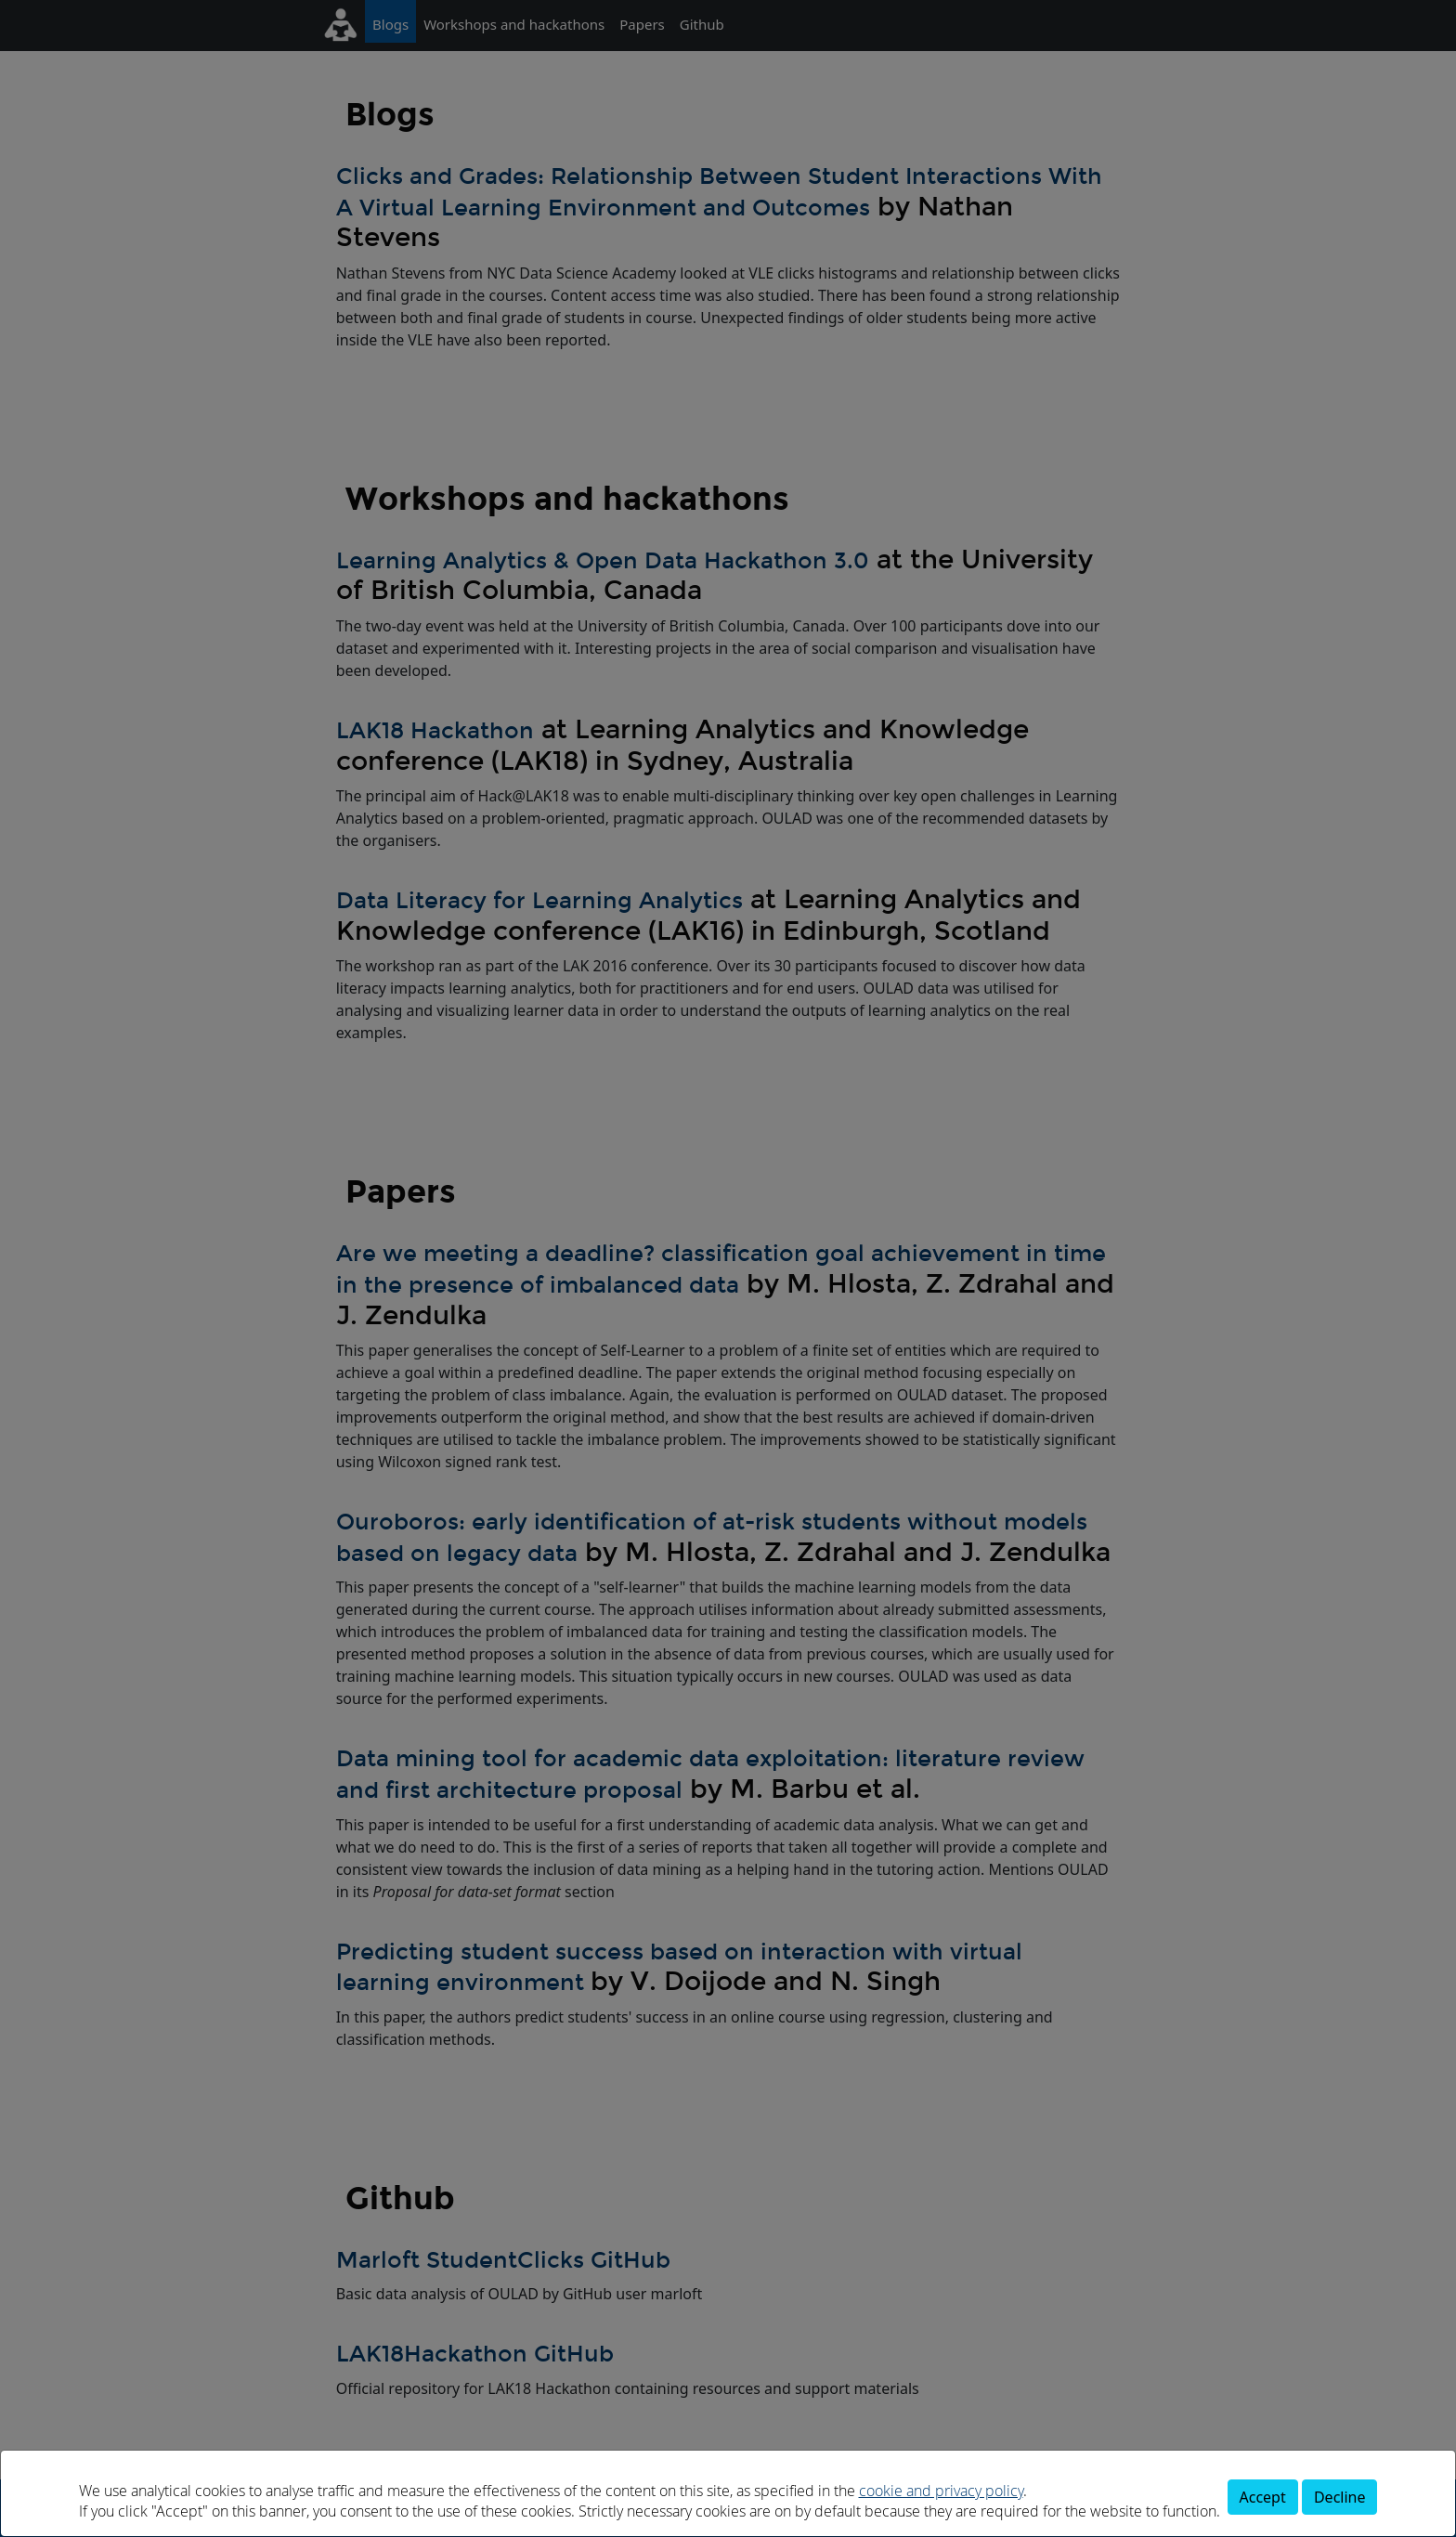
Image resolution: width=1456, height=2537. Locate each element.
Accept (1263, 2497)
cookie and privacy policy (941, 2490)
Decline (1340, 2497)
